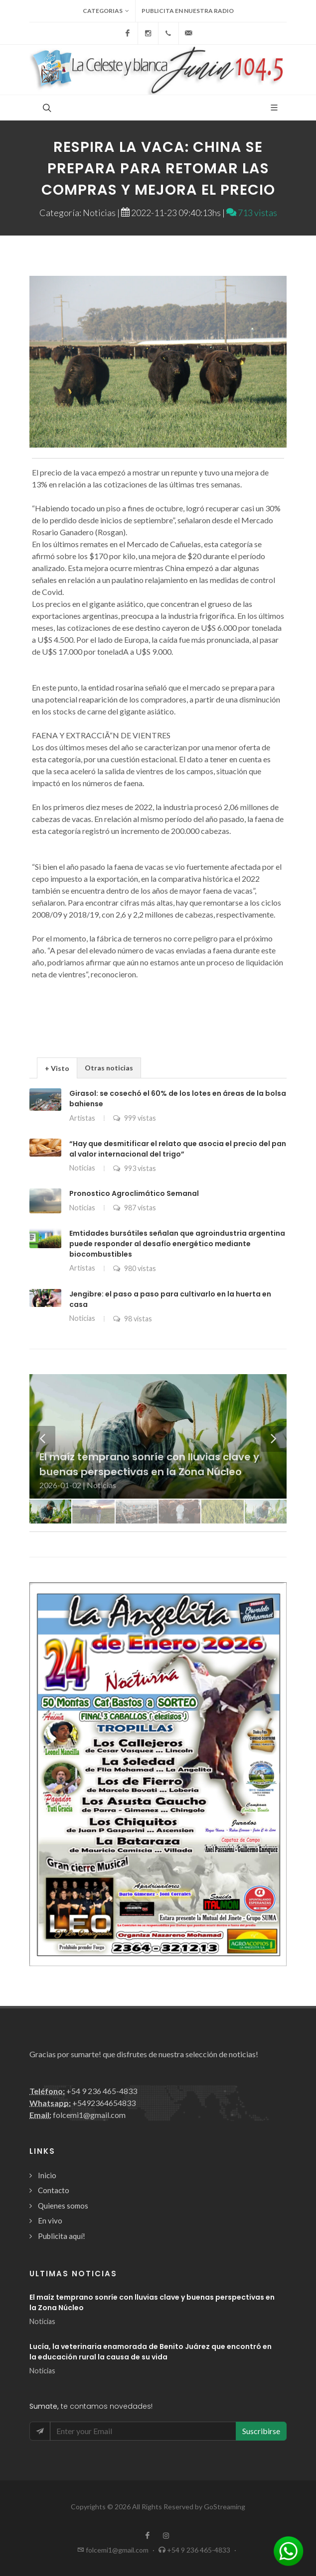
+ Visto (57, 1068)
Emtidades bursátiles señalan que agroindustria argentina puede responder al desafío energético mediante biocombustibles (177, 1243)
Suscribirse (261, 2431)
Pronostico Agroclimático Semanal (134, 1193)
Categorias (106, 11)
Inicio (47, 2175)
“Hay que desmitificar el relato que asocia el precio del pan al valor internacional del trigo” (177, 1149)
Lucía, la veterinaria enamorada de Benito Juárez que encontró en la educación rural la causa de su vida (150, 2352)
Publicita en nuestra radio (188, 10)
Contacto (53, 2190)
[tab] (57, 1067)
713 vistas (251, 212)
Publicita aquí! (61, 2235)
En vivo (50, 2220)
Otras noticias (109, 1067)
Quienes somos (63, 2205)
